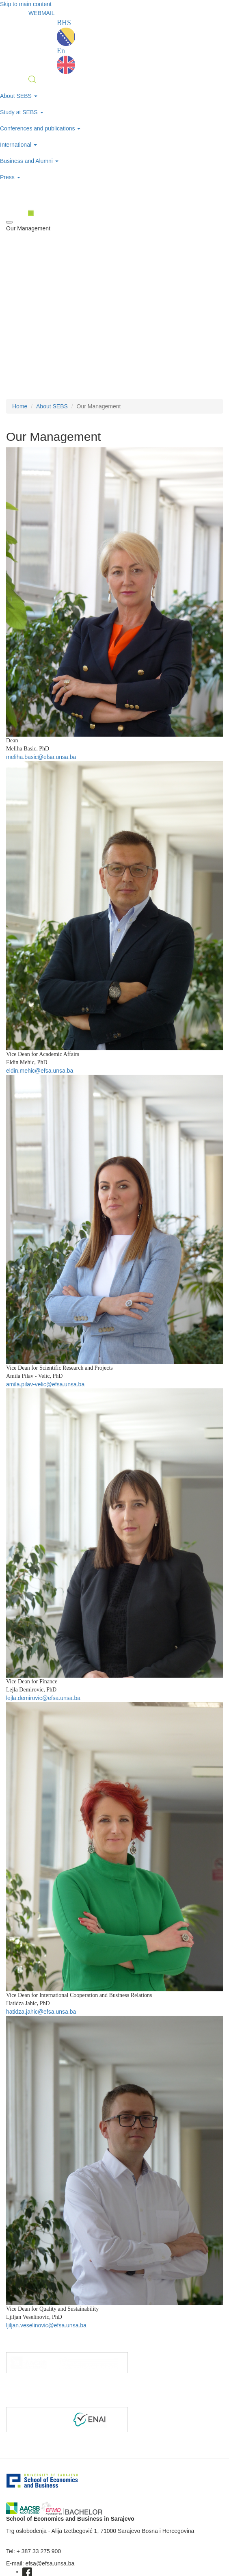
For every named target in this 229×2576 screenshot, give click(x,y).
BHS (66, 32)
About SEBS (52, 406)
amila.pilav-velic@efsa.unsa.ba (45, 1384)
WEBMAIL (41, 13)
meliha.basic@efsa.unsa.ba (41, 757)
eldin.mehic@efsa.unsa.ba (39, 1070)
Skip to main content (26, 4)
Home (19, 406)
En (66, 60)
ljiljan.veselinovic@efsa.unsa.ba (46, 2325)
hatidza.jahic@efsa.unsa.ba (41, 2011)
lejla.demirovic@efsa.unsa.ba (43, 1698)
